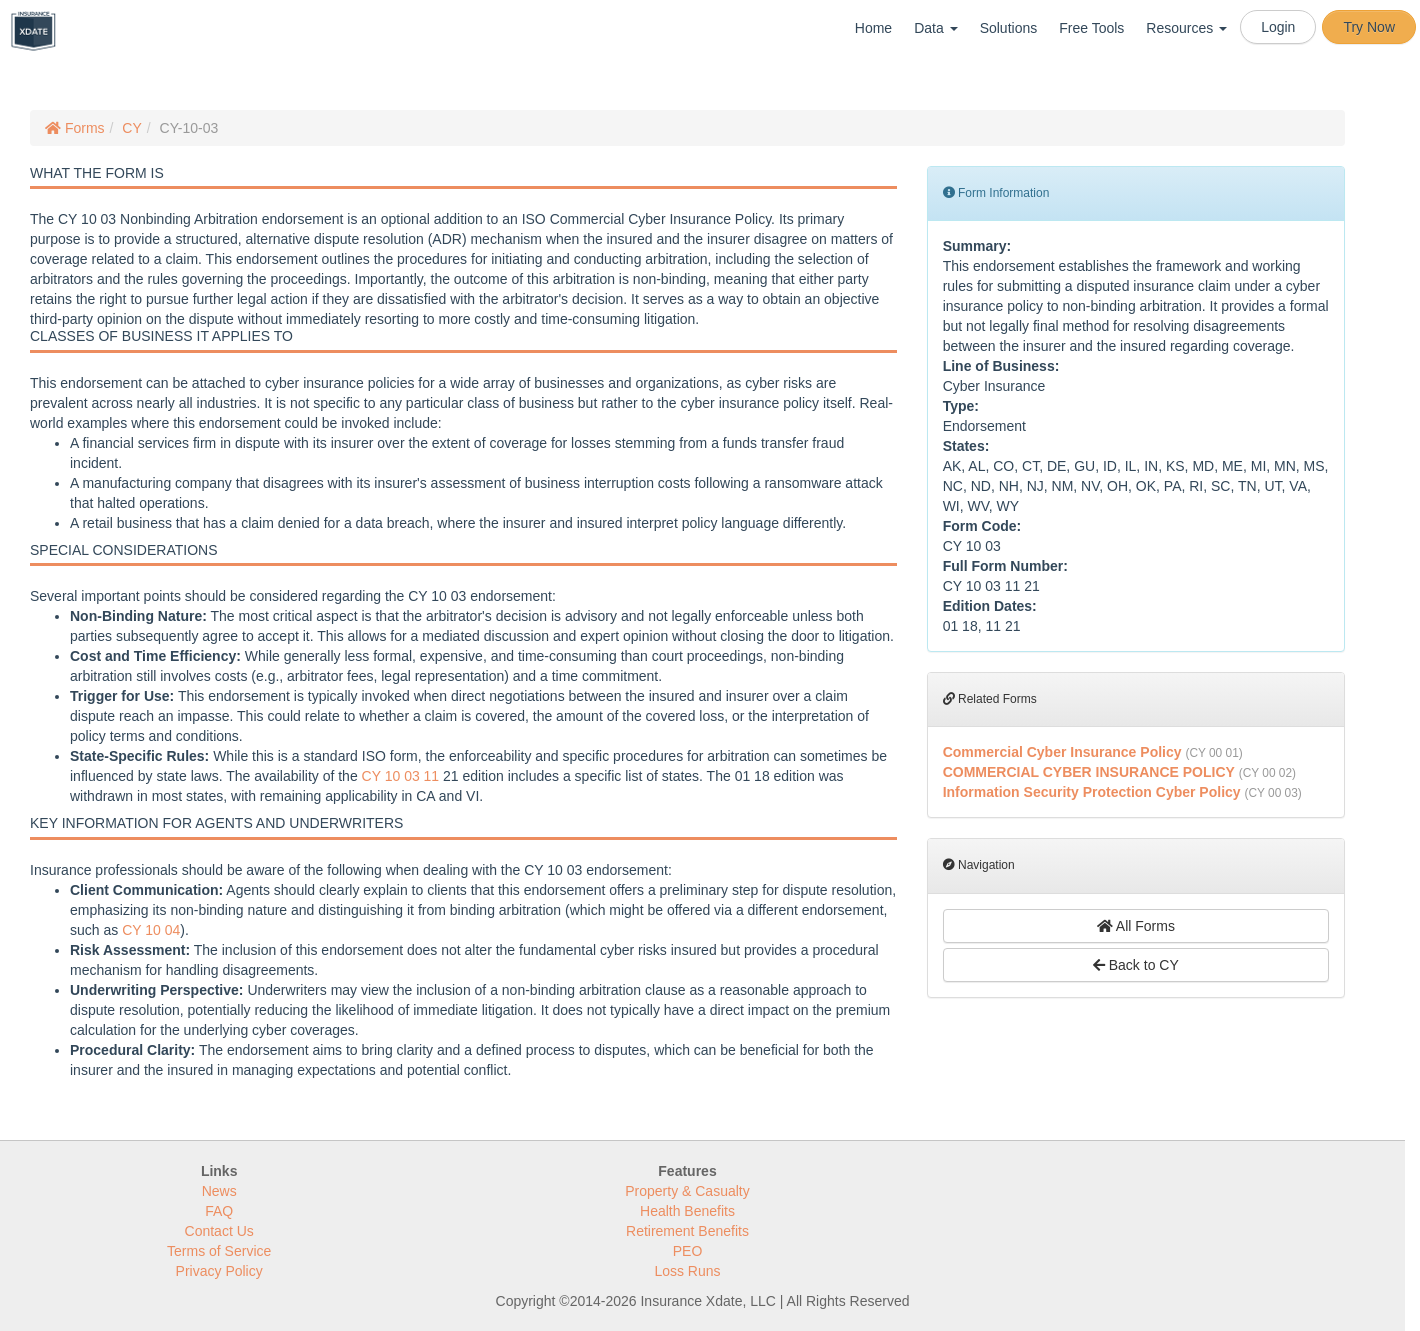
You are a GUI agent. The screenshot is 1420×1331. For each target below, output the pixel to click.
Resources (1186, 28)
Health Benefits (687, 1211)
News (219, 1191)
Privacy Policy (219, 1271)
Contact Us (219, 1231)
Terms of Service (219, 1251)
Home (873, 28)
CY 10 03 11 (401, 776)
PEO (688, 1251)
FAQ (219, 1211)
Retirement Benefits (687, 1231)
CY (131, 128)
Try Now (1369, 27)
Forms (75, 128)
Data (935, 28)
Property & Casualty (687, 1191)
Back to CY (1136, 965)
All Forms (1136, 926)
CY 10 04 (151, 930)
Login (1278, 27)
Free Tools (1091, 28)
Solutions (1009, 28)
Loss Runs (687, 1271)
